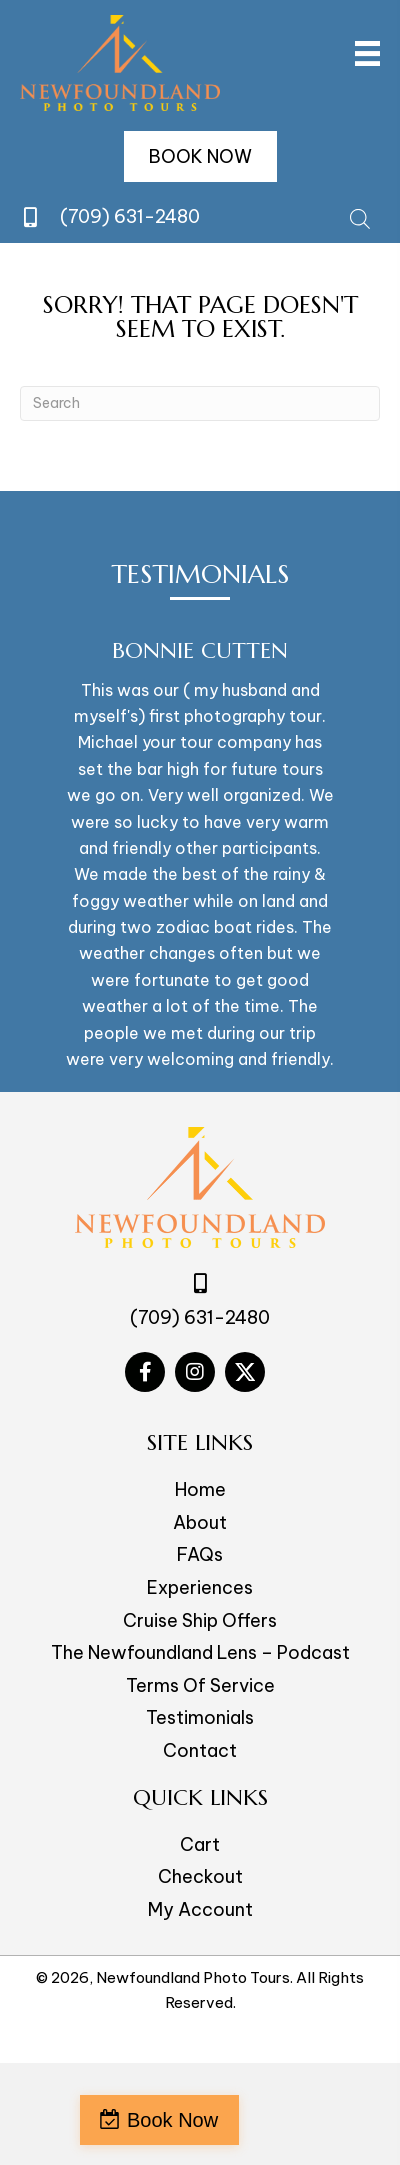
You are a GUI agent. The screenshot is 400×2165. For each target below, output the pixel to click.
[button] (200, 156)
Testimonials (200, 1717)
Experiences (200, 1587)
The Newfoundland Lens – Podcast (200, 1652)
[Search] (200, 403)
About (200, 1522)
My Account (200, 1909)
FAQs (200, 1554)
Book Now (172, 2120)
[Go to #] (145, 1372)
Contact (200, 1750)
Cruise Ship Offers (200, 1620)
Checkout (200, 1876)
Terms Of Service (200, 1685)
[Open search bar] (360, 216)
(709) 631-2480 (130, 216)
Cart (200, 1844)
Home (200, 1489)
